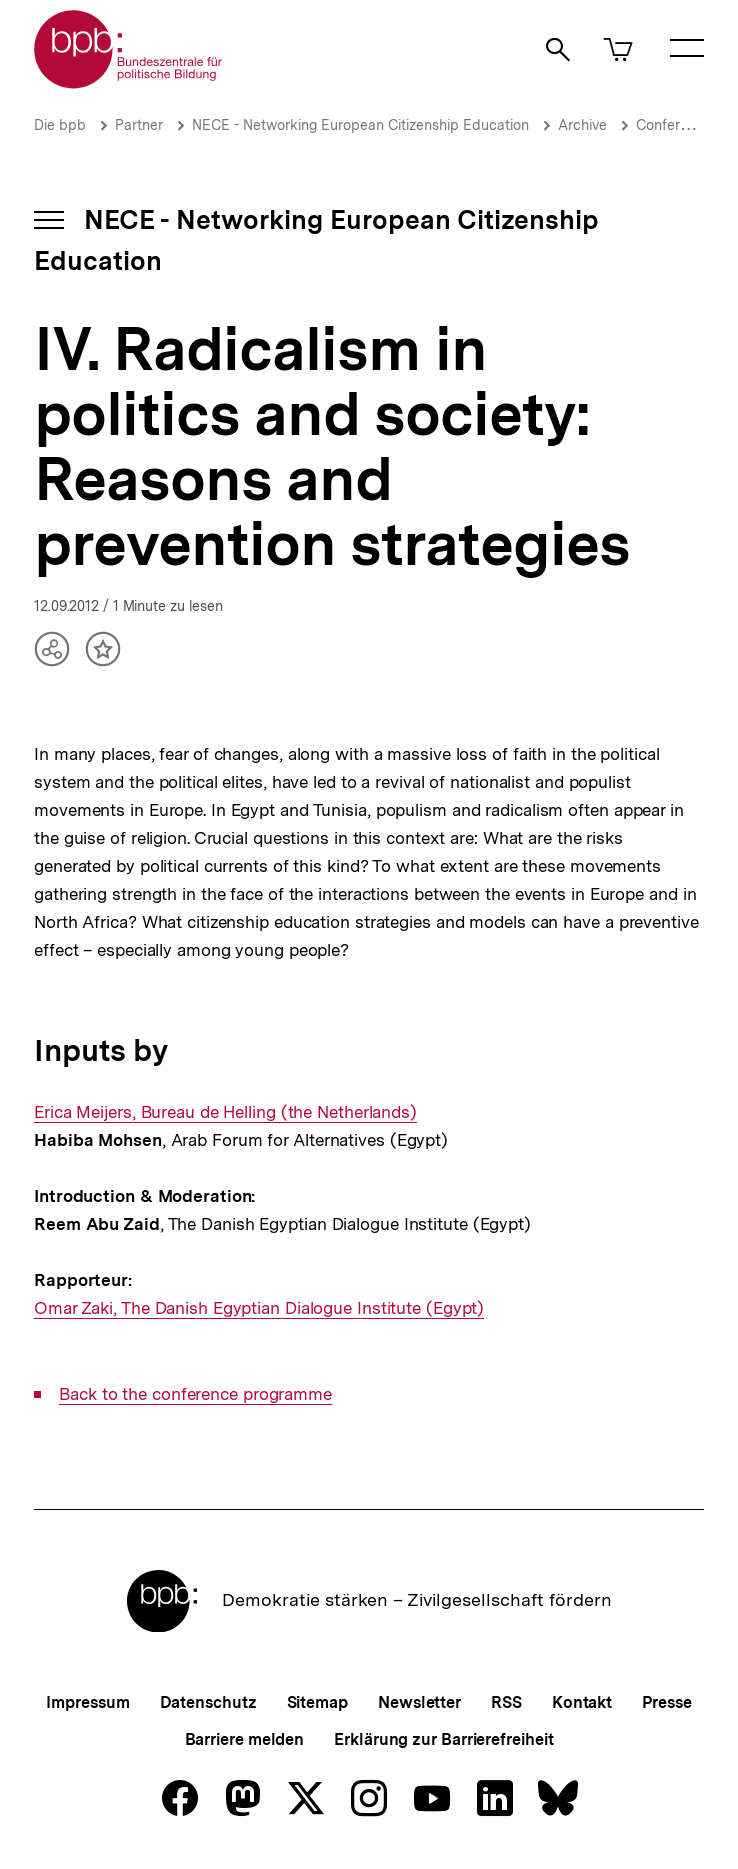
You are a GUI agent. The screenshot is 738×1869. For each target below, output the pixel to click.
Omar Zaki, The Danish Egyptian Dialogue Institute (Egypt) (259, 1308)
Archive (582, 125)
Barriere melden (245, 1739)
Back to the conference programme (195, 1394)
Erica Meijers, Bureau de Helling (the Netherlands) (225, 1112)
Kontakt (582, 1702)
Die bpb (60, 125)
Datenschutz (208, 1702)
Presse (666, 1702)
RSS (506, 1702)
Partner (139, 125)
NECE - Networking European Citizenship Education (360, 125)
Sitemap (317, 1702)
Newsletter (419, 1702)
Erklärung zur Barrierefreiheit (443, 1739)
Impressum (87, 1702)
